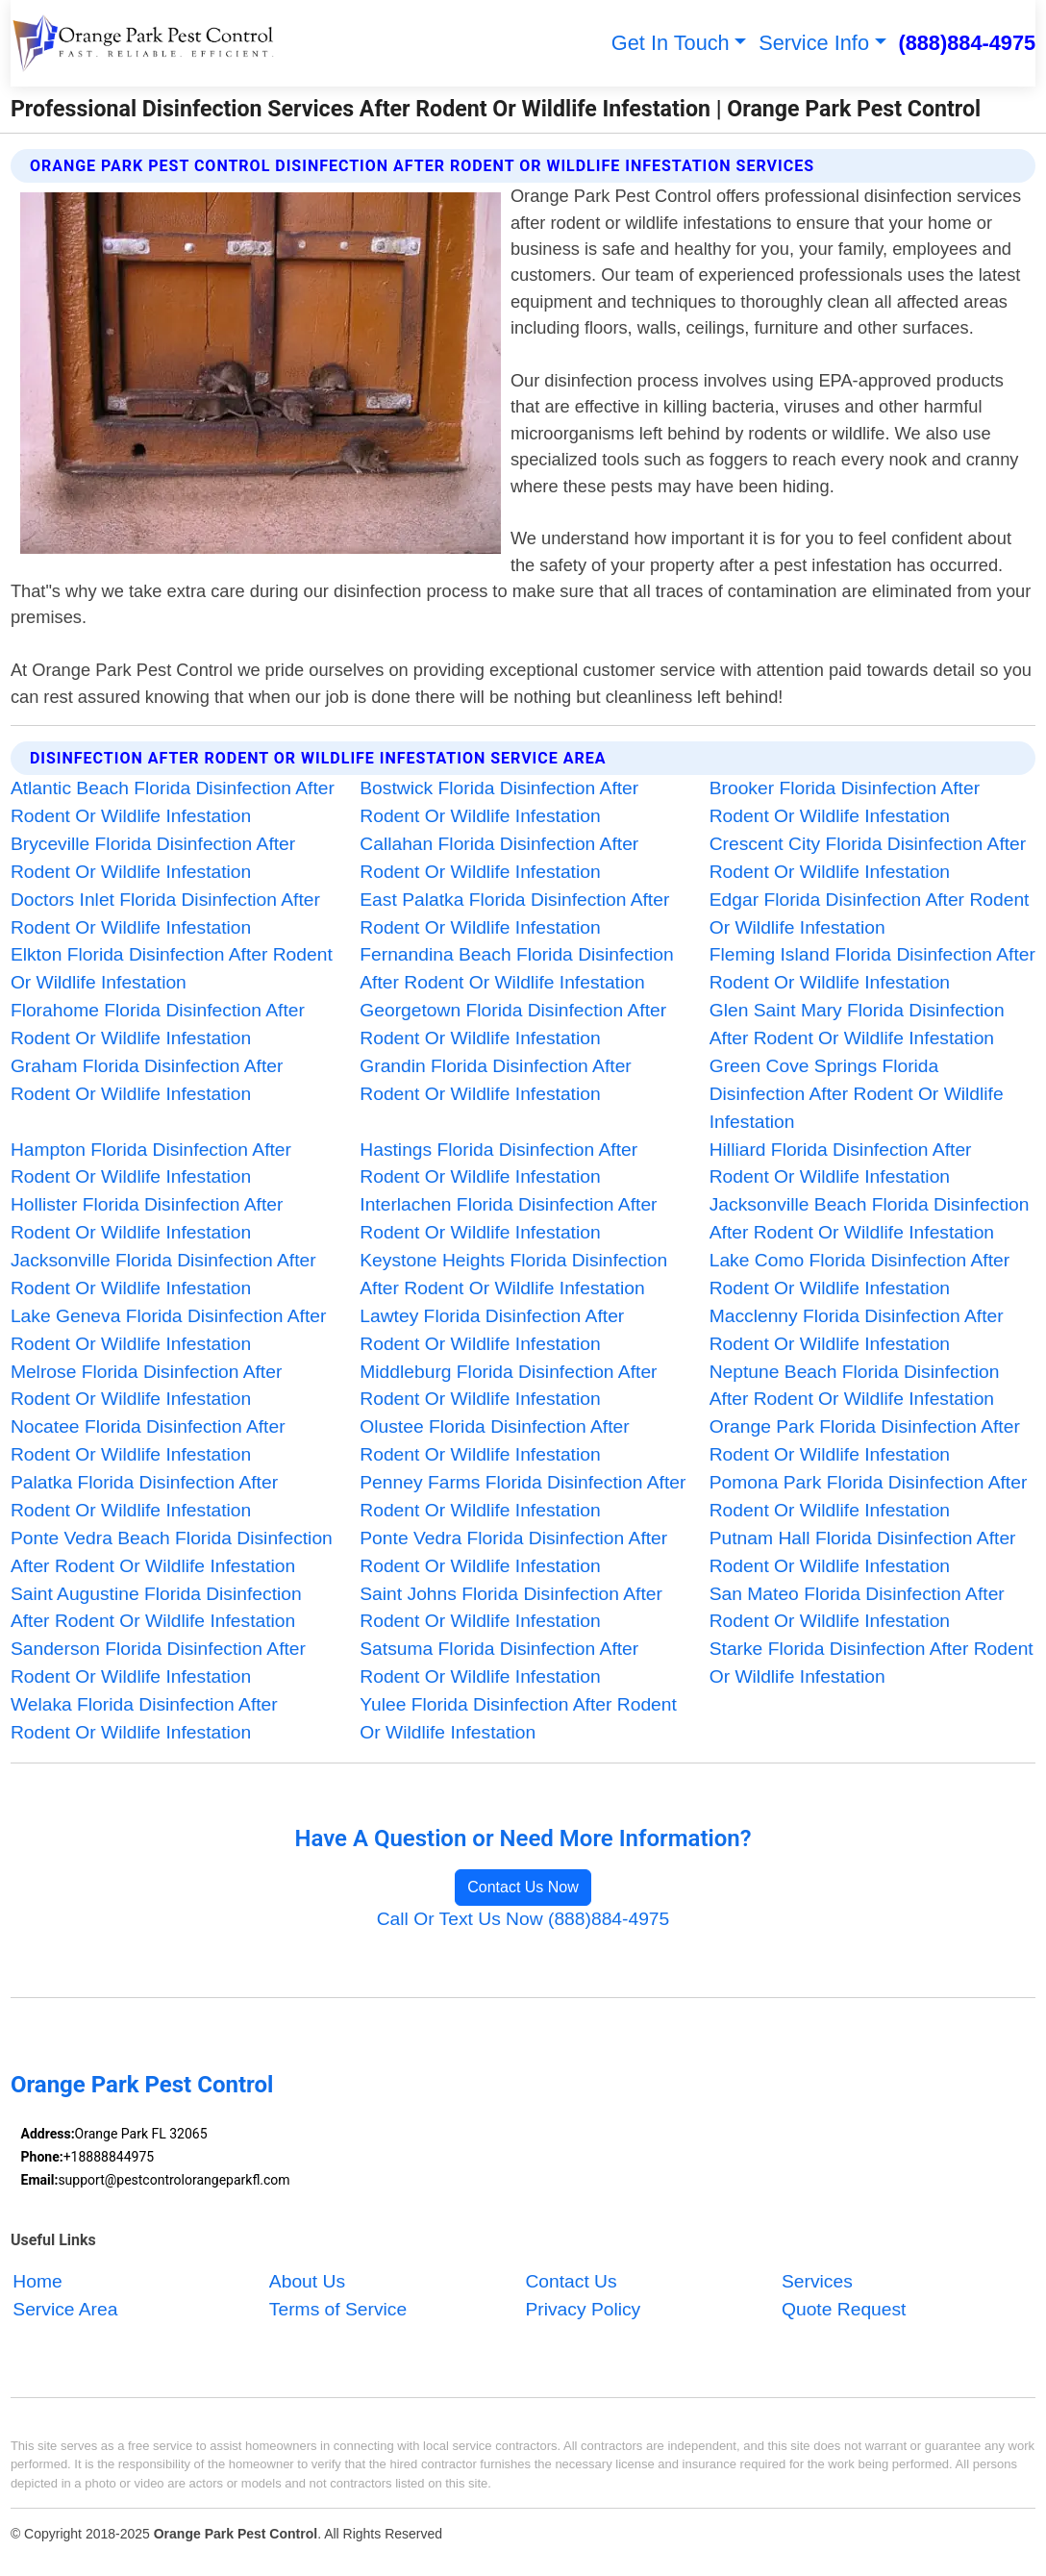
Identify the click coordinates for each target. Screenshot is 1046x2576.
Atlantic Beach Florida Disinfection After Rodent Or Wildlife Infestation (173, 802)
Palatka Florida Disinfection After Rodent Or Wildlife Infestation (144, 1496)
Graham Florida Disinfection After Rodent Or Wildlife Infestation (147, 1080)
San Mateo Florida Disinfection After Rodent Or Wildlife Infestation (857, 1608)
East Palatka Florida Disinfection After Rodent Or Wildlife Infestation (514, 913)
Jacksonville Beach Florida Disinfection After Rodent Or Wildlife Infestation (870, 1218)
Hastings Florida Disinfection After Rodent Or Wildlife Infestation (498, 1163)
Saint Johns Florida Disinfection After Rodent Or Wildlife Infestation (511, 1608)
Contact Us (570, 2281)
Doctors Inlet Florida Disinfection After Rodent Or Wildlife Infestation (165, 913)
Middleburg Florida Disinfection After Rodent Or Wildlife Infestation (508, 1386)
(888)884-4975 (966, 43)
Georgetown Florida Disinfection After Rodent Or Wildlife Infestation (513, 1024)
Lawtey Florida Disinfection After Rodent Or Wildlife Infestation (492, 1330)
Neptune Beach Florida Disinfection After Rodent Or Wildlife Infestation (855, 1386)
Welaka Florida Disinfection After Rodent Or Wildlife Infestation (144, 1718)
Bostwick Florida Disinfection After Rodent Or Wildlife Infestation (499, 802)
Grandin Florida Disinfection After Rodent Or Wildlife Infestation (495, 1080)
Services (817, 2281)
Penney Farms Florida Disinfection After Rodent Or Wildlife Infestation (522, 1496)
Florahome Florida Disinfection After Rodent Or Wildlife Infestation (158, 1024)
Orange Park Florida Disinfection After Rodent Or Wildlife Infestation (865, 1440)
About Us (307, 2281)
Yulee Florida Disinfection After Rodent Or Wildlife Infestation (518, 1718)
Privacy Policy (582, 2309)
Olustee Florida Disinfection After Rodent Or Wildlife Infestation (494, 1440)
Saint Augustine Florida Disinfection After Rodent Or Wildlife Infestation (156, 1608)
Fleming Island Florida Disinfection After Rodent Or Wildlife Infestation (872, 968)
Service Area (64, 2309)
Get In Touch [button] (670, 43)
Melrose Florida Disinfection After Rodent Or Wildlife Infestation (146, 1386)
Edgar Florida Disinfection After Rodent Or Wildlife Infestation (870, 913)
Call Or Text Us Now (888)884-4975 (523, 1919)
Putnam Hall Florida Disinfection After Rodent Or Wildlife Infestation (863, 1552)
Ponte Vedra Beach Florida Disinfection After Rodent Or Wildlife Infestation (172, 1552)
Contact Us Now (523, 1887)
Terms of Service (338, 2309)
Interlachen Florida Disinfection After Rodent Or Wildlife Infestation (508, 1218)
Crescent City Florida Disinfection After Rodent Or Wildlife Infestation (868, 858)
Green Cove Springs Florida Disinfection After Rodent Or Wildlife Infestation (857, 1094)
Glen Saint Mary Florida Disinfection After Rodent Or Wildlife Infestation (857, 1024)
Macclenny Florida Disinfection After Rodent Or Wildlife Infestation (857, 1330)
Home (37, 2281)
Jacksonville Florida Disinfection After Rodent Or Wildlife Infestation (163, 1274)
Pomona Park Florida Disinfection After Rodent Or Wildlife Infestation (869, 1496)
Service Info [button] (814, 43)
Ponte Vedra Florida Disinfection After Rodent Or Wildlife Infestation (513, 1552)
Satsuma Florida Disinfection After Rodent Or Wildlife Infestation (499, 1662)
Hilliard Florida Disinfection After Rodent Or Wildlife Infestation (841, 1163)
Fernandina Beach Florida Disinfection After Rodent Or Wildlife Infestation (516, 968)
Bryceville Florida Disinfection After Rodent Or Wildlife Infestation (153, 858)
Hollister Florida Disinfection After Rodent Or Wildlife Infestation (147, 1218)
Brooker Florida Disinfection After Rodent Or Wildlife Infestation (845, 802)
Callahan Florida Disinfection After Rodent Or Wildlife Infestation (499, 858)
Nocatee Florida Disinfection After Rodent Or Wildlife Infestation (148, 1440)
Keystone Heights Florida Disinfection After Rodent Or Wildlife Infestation (513, 1274)
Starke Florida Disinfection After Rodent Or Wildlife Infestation (872, 1662)
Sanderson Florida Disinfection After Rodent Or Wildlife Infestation (158, 1662)
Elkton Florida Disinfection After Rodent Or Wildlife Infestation (172, 968)
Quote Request (844, 2309)
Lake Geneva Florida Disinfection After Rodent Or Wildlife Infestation (169, 1330)
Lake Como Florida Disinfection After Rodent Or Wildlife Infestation (859, 1274)
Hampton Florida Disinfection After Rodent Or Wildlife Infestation (151, 1163)
